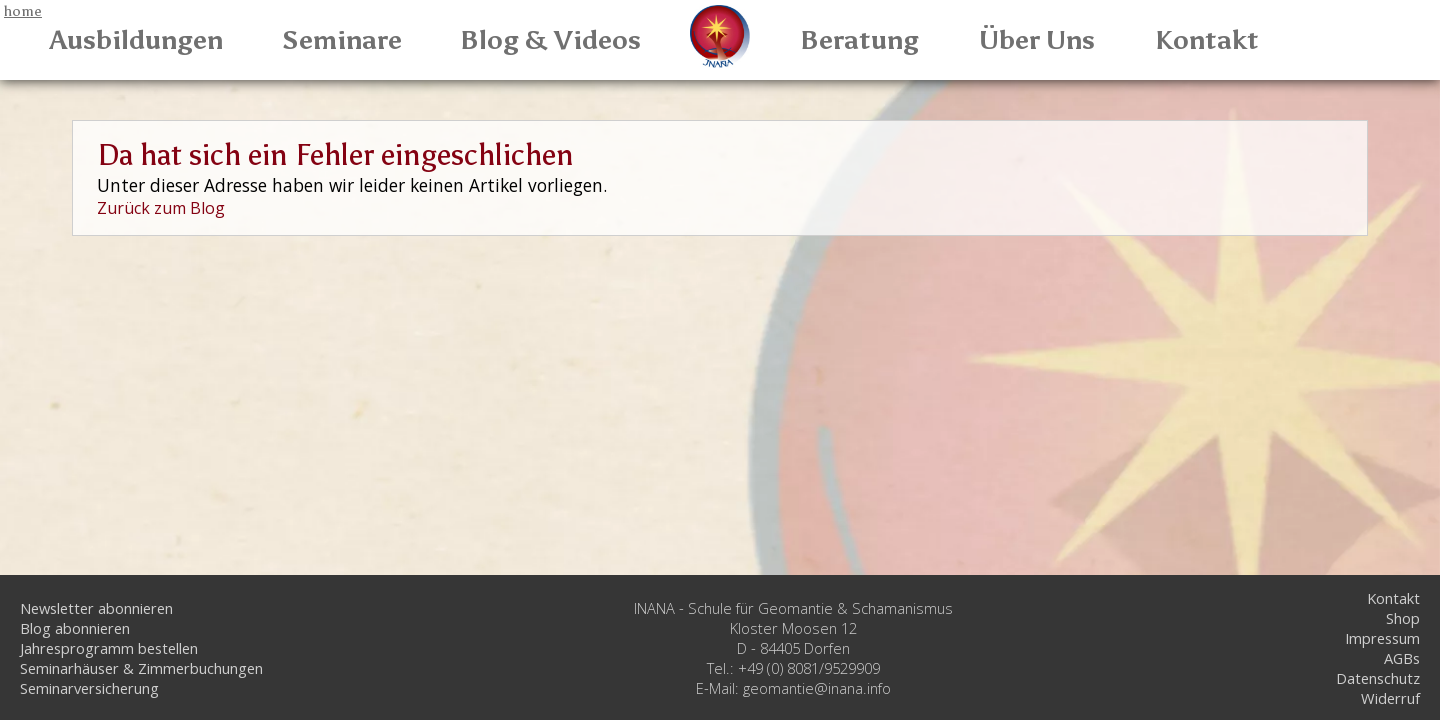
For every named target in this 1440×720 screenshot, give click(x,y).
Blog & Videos (550, 40)
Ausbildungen (136, 40)
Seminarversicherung (89, 688)
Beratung (859, 40)
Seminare (342, 40)
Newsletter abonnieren (96, 608)
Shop (1403, 618)
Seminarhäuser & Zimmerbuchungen (141, 668)
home (23, 11)
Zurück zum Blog (161, 208)
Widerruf (1390, 698)
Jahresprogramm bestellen (109, 648)
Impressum (1382, 638)
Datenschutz (1378, 678)
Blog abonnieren (75, 628)
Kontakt (1207, 40)
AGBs (1402, 658)
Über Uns (1037, 40)
